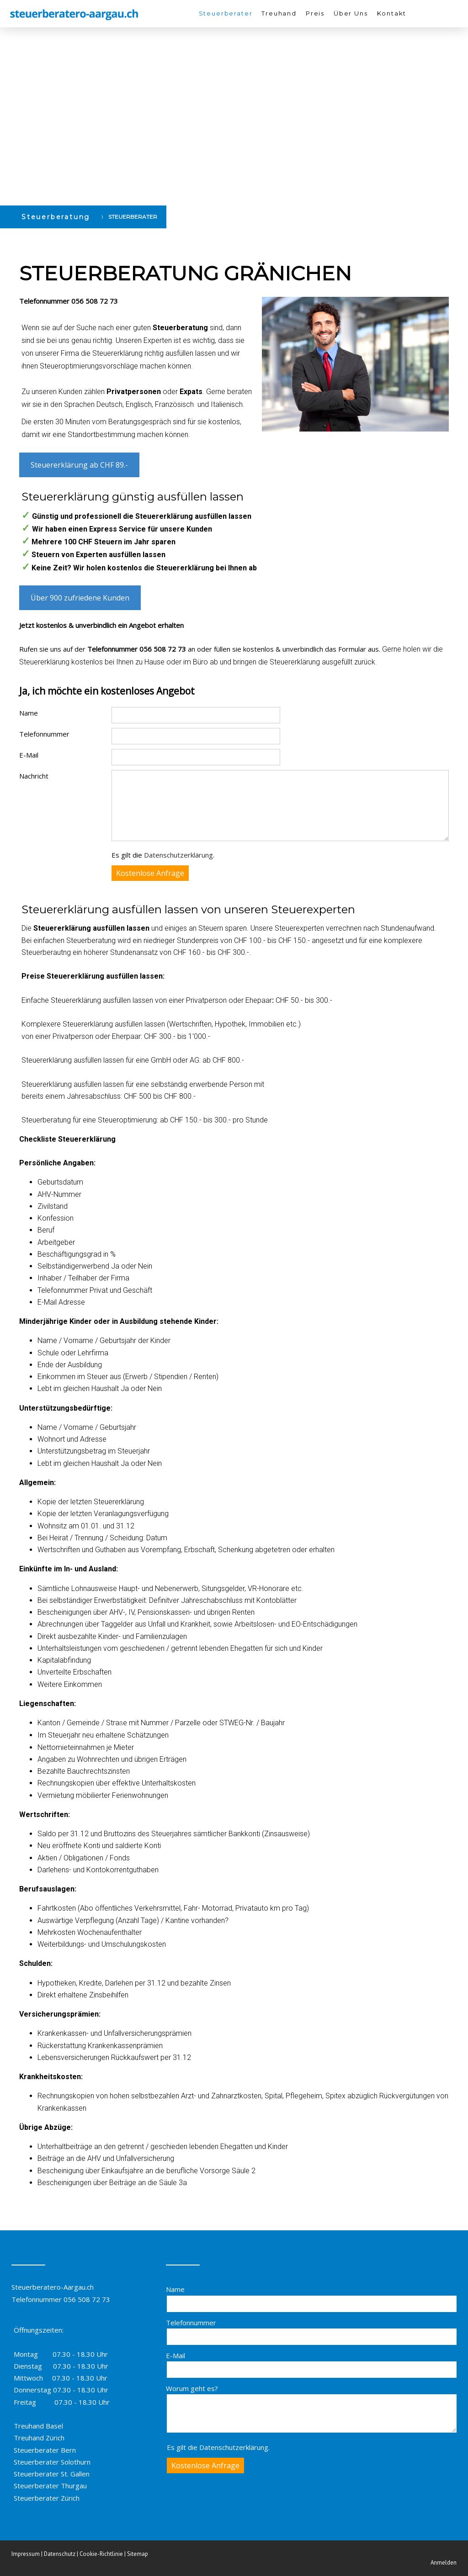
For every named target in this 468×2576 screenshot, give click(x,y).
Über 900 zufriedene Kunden (80, 598)
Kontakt (392, 13)
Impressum (25, 2554)
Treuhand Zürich (39, 2437)
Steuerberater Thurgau (50, 2485)
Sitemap (137, 2554)
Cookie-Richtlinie (101, 2554)
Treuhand (279, 13)
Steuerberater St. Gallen (52, 2473)
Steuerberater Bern (45, 2450)
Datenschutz (59, 2554)
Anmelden (444, 2562)
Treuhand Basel (38, 2425)
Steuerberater (226, 13)
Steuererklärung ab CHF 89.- (79, 465)
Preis (315, 13)
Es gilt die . (163, 854)
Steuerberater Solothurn (52, 2461)
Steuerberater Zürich (47, 2497)
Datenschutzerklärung (178, 854)
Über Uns (351, 13)
